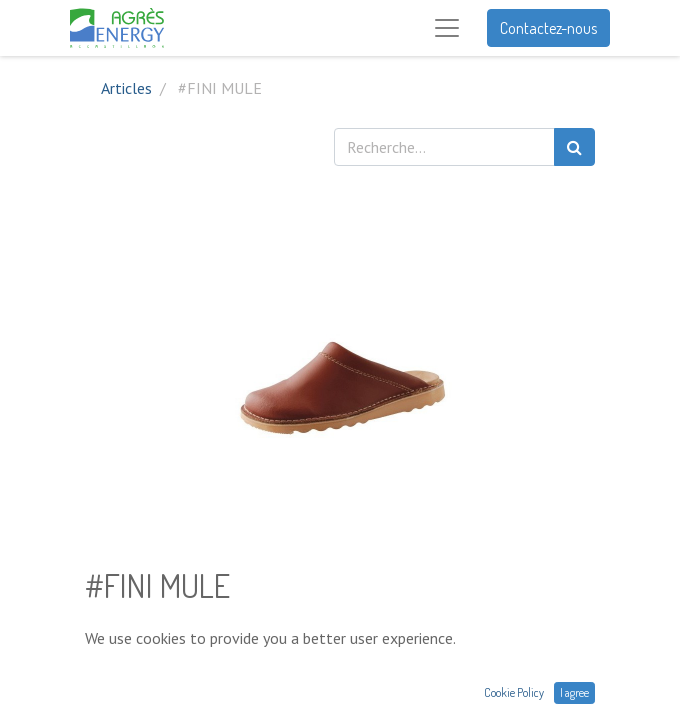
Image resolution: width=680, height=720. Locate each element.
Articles (126, 88)
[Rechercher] (574, 147)
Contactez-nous (548, 28)
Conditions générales (154, 708)
